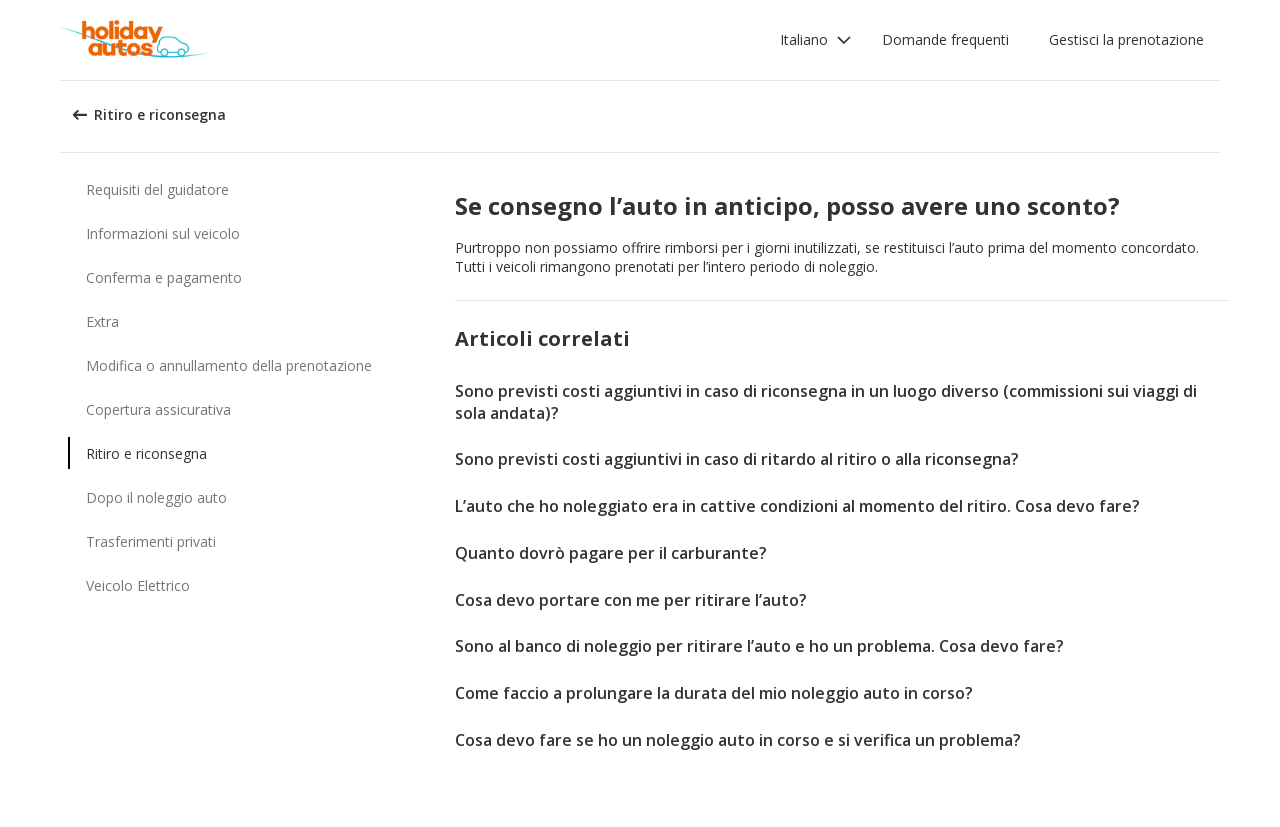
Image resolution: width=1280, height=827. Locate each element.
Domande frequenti (945, 39)
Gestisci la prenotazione (1126, 39)
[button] (816, 40)
